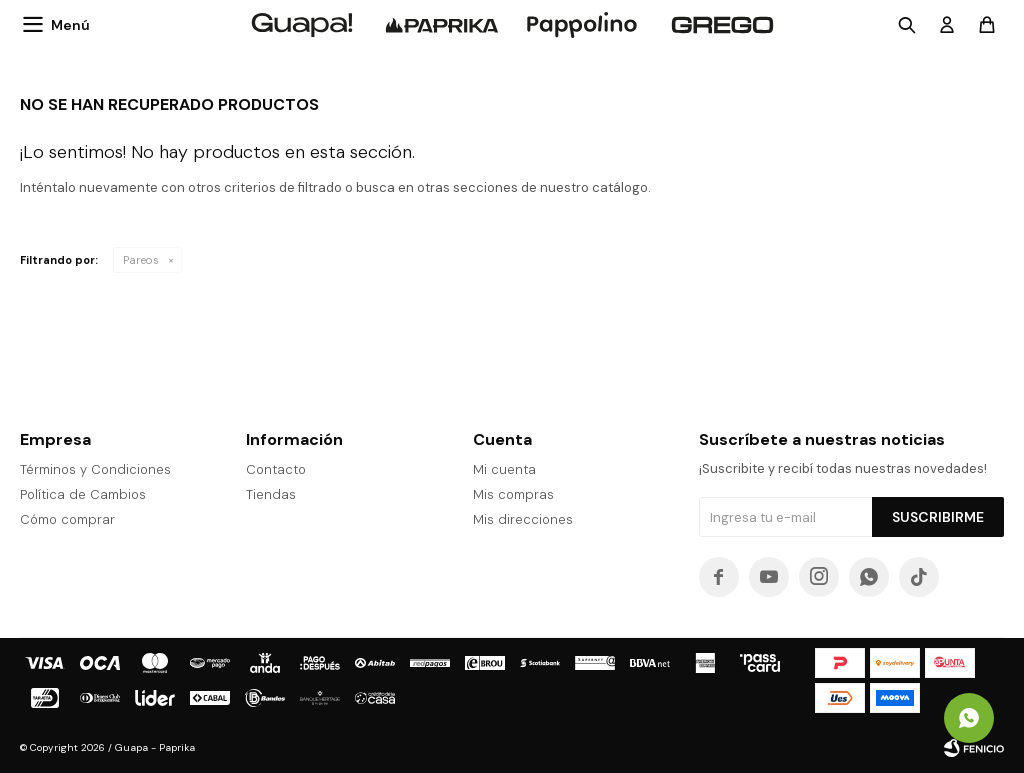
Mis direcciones (523, 519)
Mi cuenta (504, 469)
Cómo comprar (67, 519)
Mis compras (513, 494)
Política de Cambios (83, 494)
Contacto (276, 469)
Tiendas (271, 494)
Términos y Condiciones (95, 469)
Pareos (141, 260)
